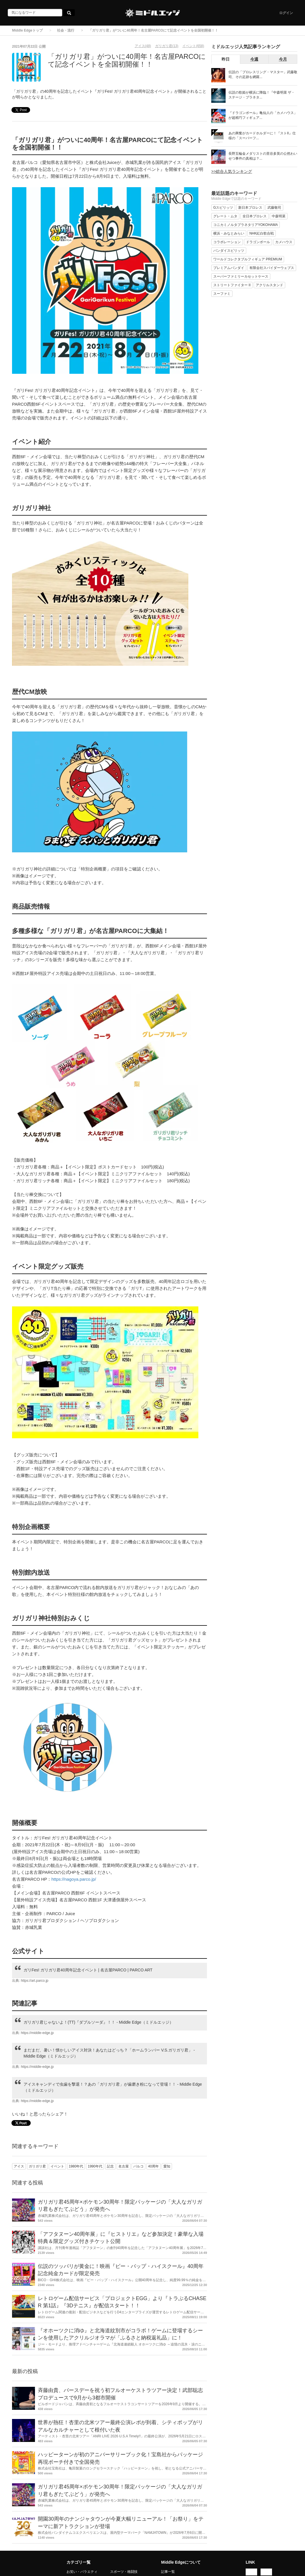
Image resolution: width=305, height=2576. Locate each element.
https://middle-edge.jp (37, 2033)
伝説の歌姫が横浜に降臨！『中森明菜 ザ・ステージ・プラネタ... (261, 94)
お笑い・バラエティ (82, 2572)
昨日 (226, 59)
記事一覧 (168, 2572)
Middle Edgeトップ (27, 30)
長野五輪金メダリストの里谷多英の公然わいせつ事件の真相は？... (262, 156)
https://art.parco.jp (34, 1981)
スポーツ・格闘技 (124, 2572)
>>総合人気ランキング (231, 171)
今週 (254, 59)
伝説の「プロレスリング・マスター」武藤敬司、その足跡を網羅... (262, 74)
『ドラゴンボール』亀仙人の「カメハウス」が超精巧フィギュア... (262, 115)
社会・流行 (65, 30)
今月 (283, 59)
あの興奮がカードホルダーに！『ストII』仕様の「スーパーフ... (262, 135)
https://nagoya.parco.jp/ (73, 1879)
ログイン (286, 13)
